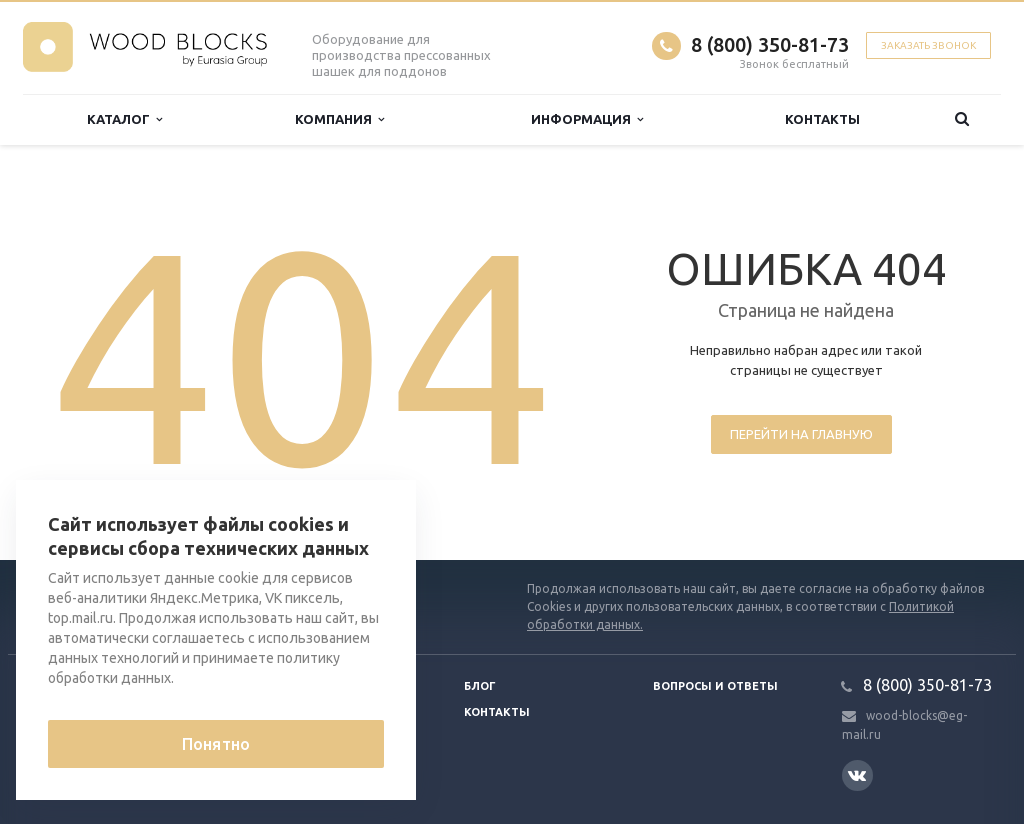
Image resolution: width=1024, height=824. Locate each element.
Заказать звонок (928, 45)
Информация (587, 119)
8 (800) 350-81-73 (770, 44)
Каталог (124, 119)
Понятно (216, 744)
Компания (339, 119)
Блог (480, 686)
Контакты (822, 119)
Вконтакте (857, 774)
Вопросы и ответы (715, 686)
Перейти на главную (801, 434)
